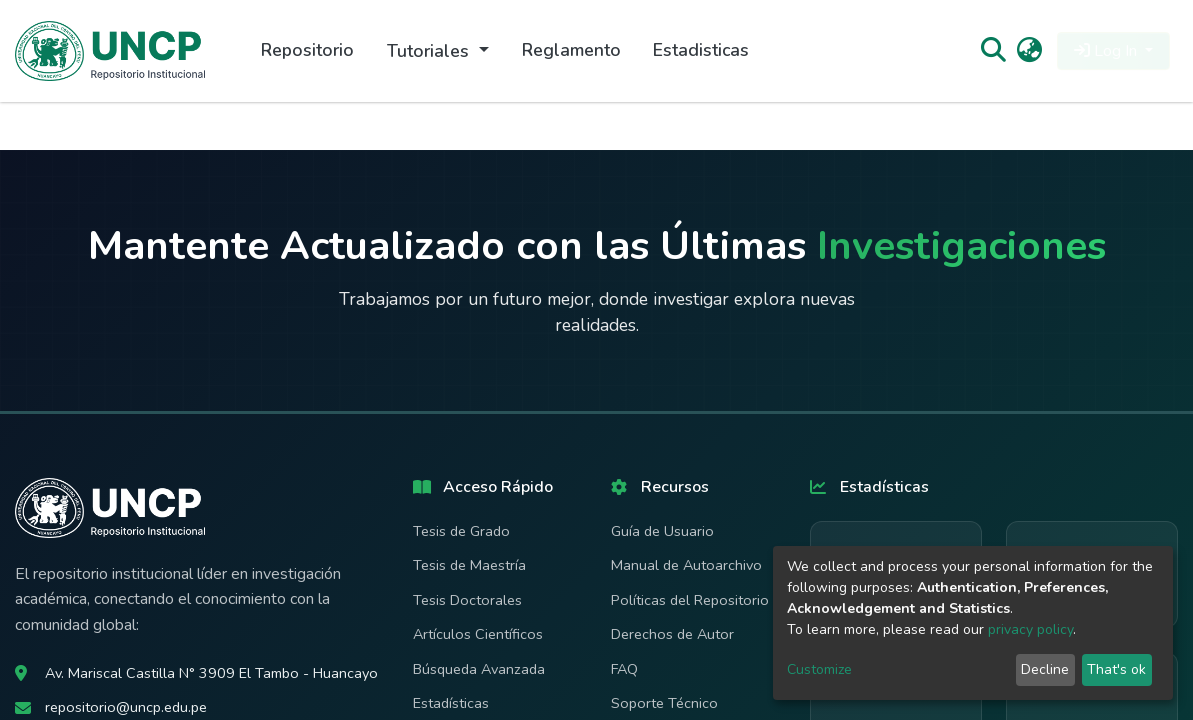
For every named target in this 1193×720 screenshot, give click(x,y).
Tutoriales (430, 51)
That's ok (1116, 669)
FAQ (624, 669)
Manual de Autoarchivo (686, 565)
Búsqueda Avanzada (479, 669)
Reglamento (571, 50)
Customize (819, 669)
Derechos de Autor (672, 634)
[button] (1029, 51)
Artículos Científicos (478, 634)
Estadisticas (701, 50)
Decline (1045, 669)
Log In (1107, 51)
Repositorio (307, 50)
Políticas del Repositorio (690, 600)
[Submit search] (992, 51)
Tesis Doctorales (467, 600)
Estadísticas (451, 703)
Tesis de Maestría (469, 565)
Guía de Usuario (662, 531)
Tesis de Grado (461, 531)
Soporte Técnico (664, 703)
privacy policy (1030, 629)
